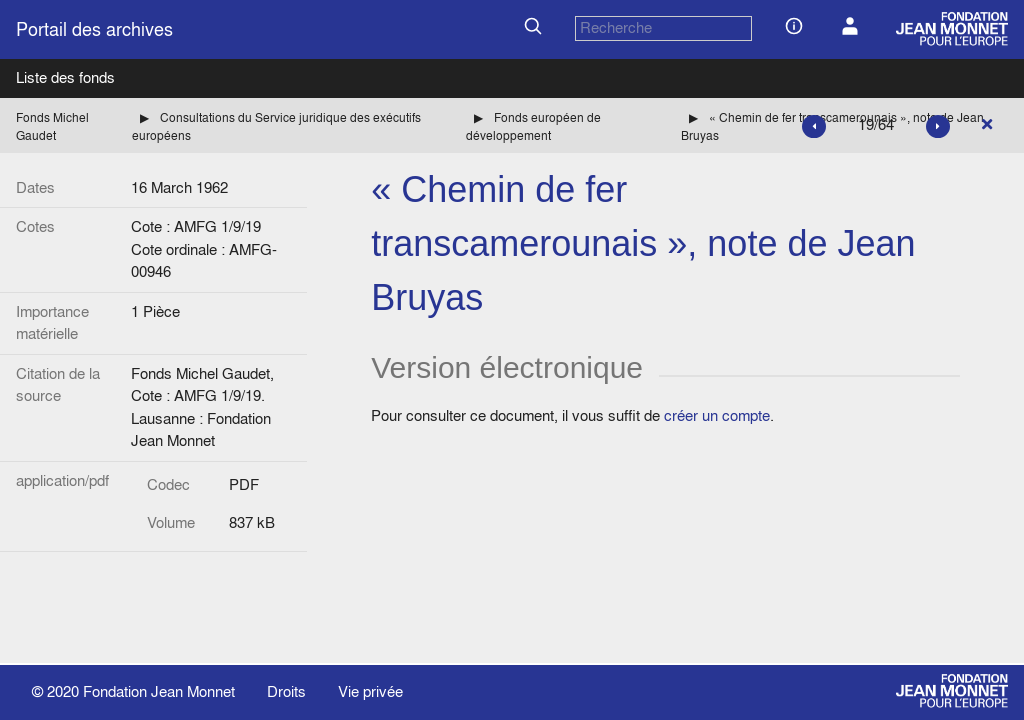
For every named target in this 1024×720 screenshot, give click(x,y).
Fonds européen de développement (533, 126)
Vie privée (370, 691)
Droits (286, 691)
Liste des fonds (65, 77)
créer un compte (717, 415)
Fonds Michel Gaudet (52, 126)
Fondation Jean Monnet (159, 691)
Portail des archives (94, 29)
